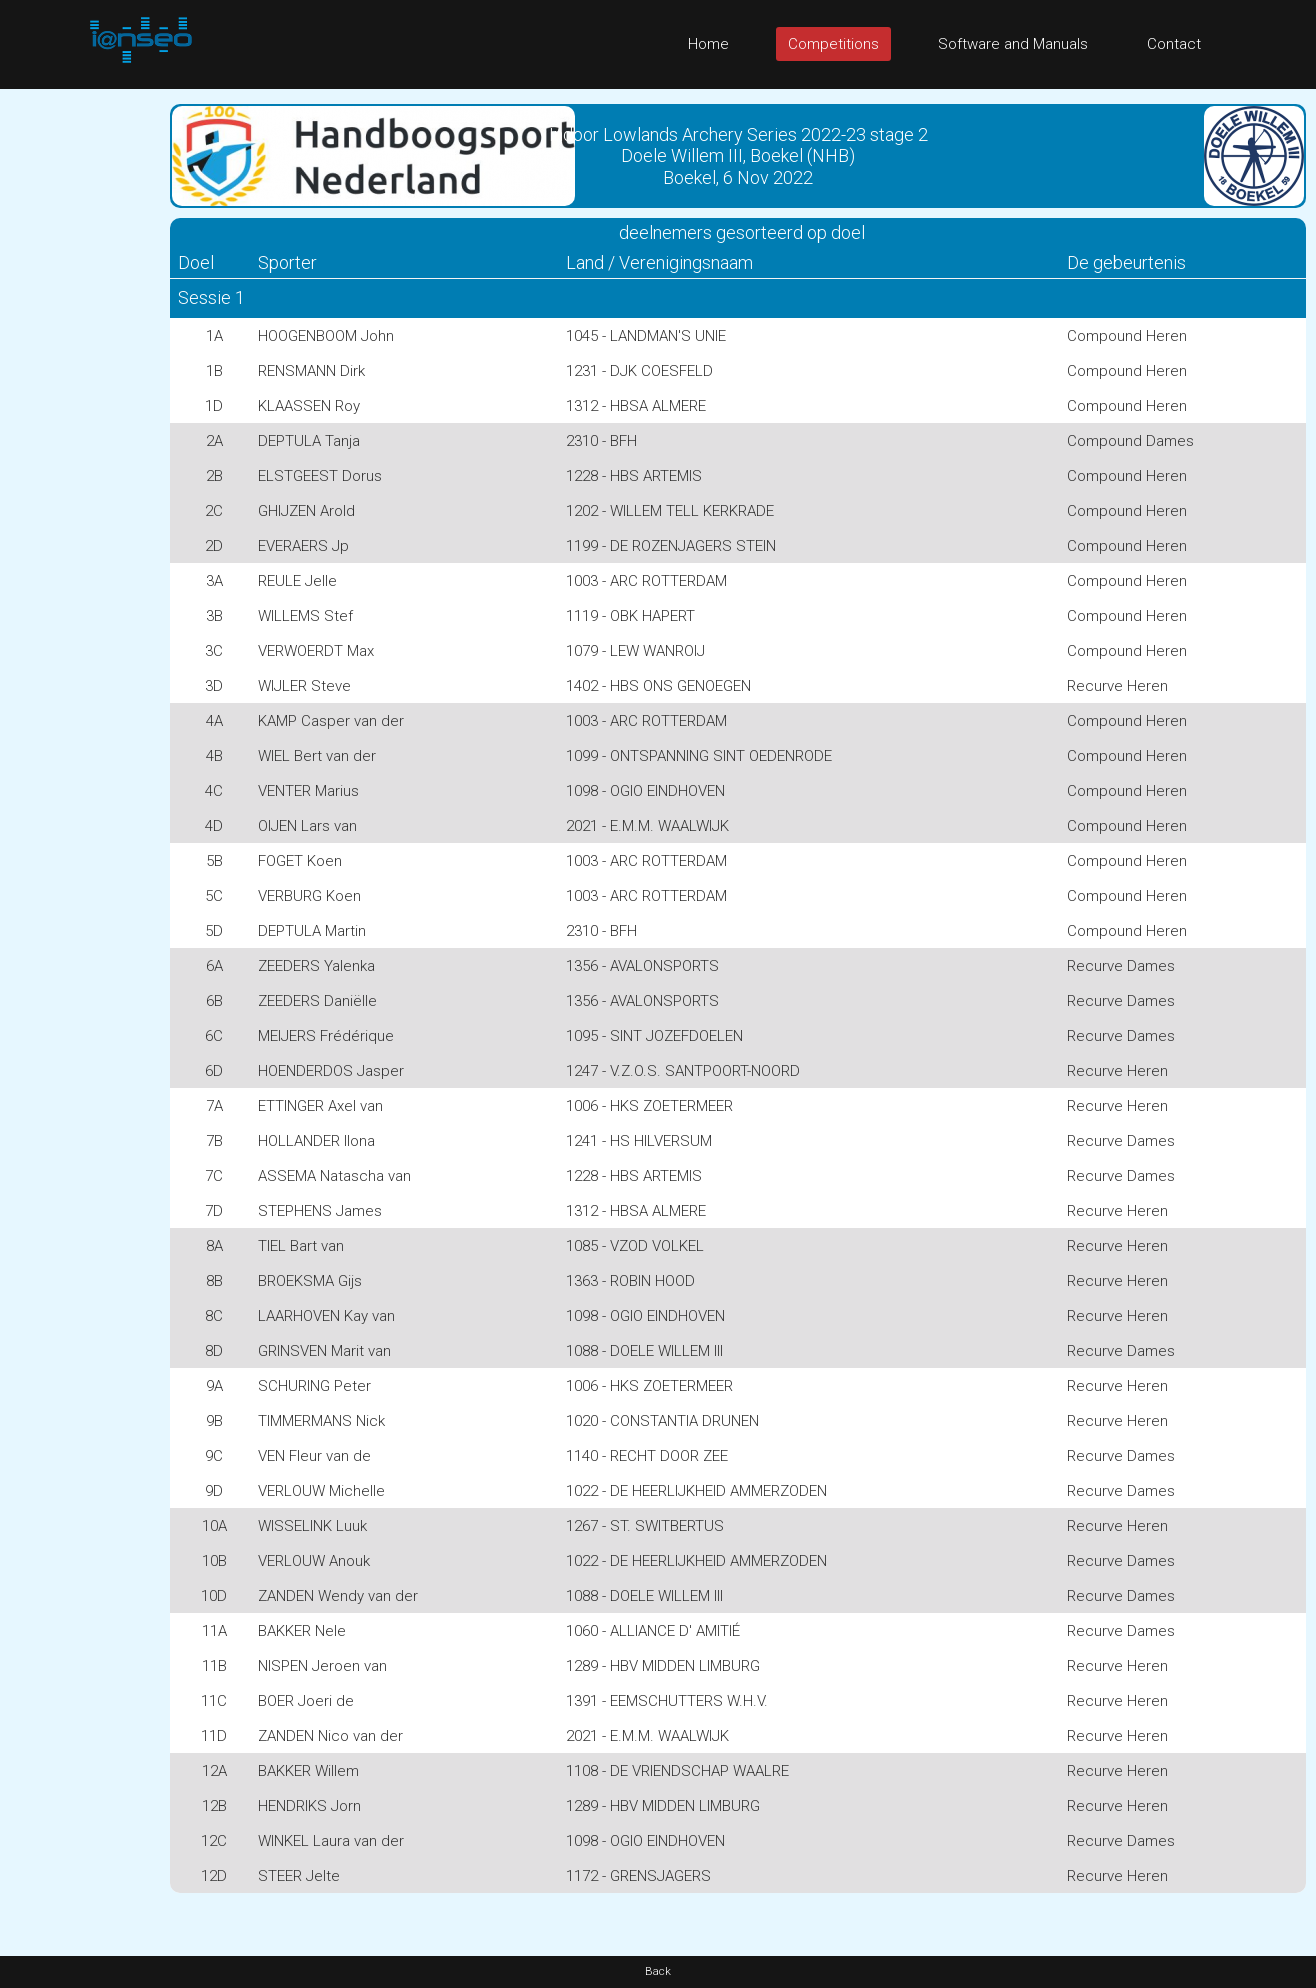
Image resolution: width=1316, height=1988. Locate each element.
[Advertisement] (80, 389)
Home (708, 44)
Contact (1174, 44)
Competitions (833, 44)
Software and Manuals (1013, 44)
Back (658, 1971)
